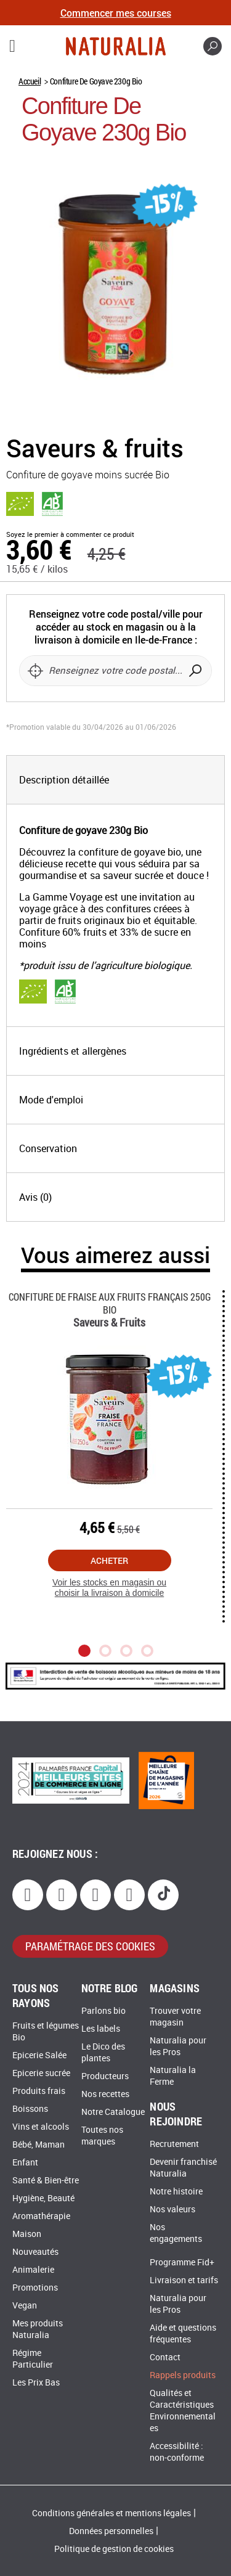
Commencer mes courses (115, 12)
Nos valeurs (172, 2209)
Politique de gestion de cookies (114, 2549)
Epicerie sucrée (41, 2073)
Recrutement (174, 2144)
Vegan (24, 2305)
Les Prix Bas (36, 2383)
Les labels (100, 2029)
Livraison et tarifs (184, 2280)
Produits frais (38, 2091)
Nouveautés (35, 2252)
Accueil (29, 81)
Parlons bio (103, 2011)
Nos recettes (105, 2094)
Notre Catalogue (113, 2112)
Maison (26, 2234)
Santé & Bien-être (45, 2180)
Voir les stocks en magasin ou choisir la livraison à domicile (109, 1587)
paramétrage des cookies (90, 1946)
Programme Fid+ (182, 2262)
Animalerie (33, 2270)
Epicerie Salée (39, 2055)
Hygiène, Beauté (43, 2198)
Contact (165, 2357)
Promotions (35, 2288)
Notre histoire (176, 2191)
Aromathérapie (41, 2216)
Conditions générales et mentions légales (111, 2513)
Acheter (109, 1560)
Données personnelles (111, 2531)
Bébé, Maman (38, 2145)
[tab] (115, 779)
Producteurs (105, 2076)
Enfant (25, 2162)
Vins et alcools (40, 2127)
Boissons (30, 2109)
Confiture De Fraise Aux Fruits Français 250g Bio (110, 1303)
